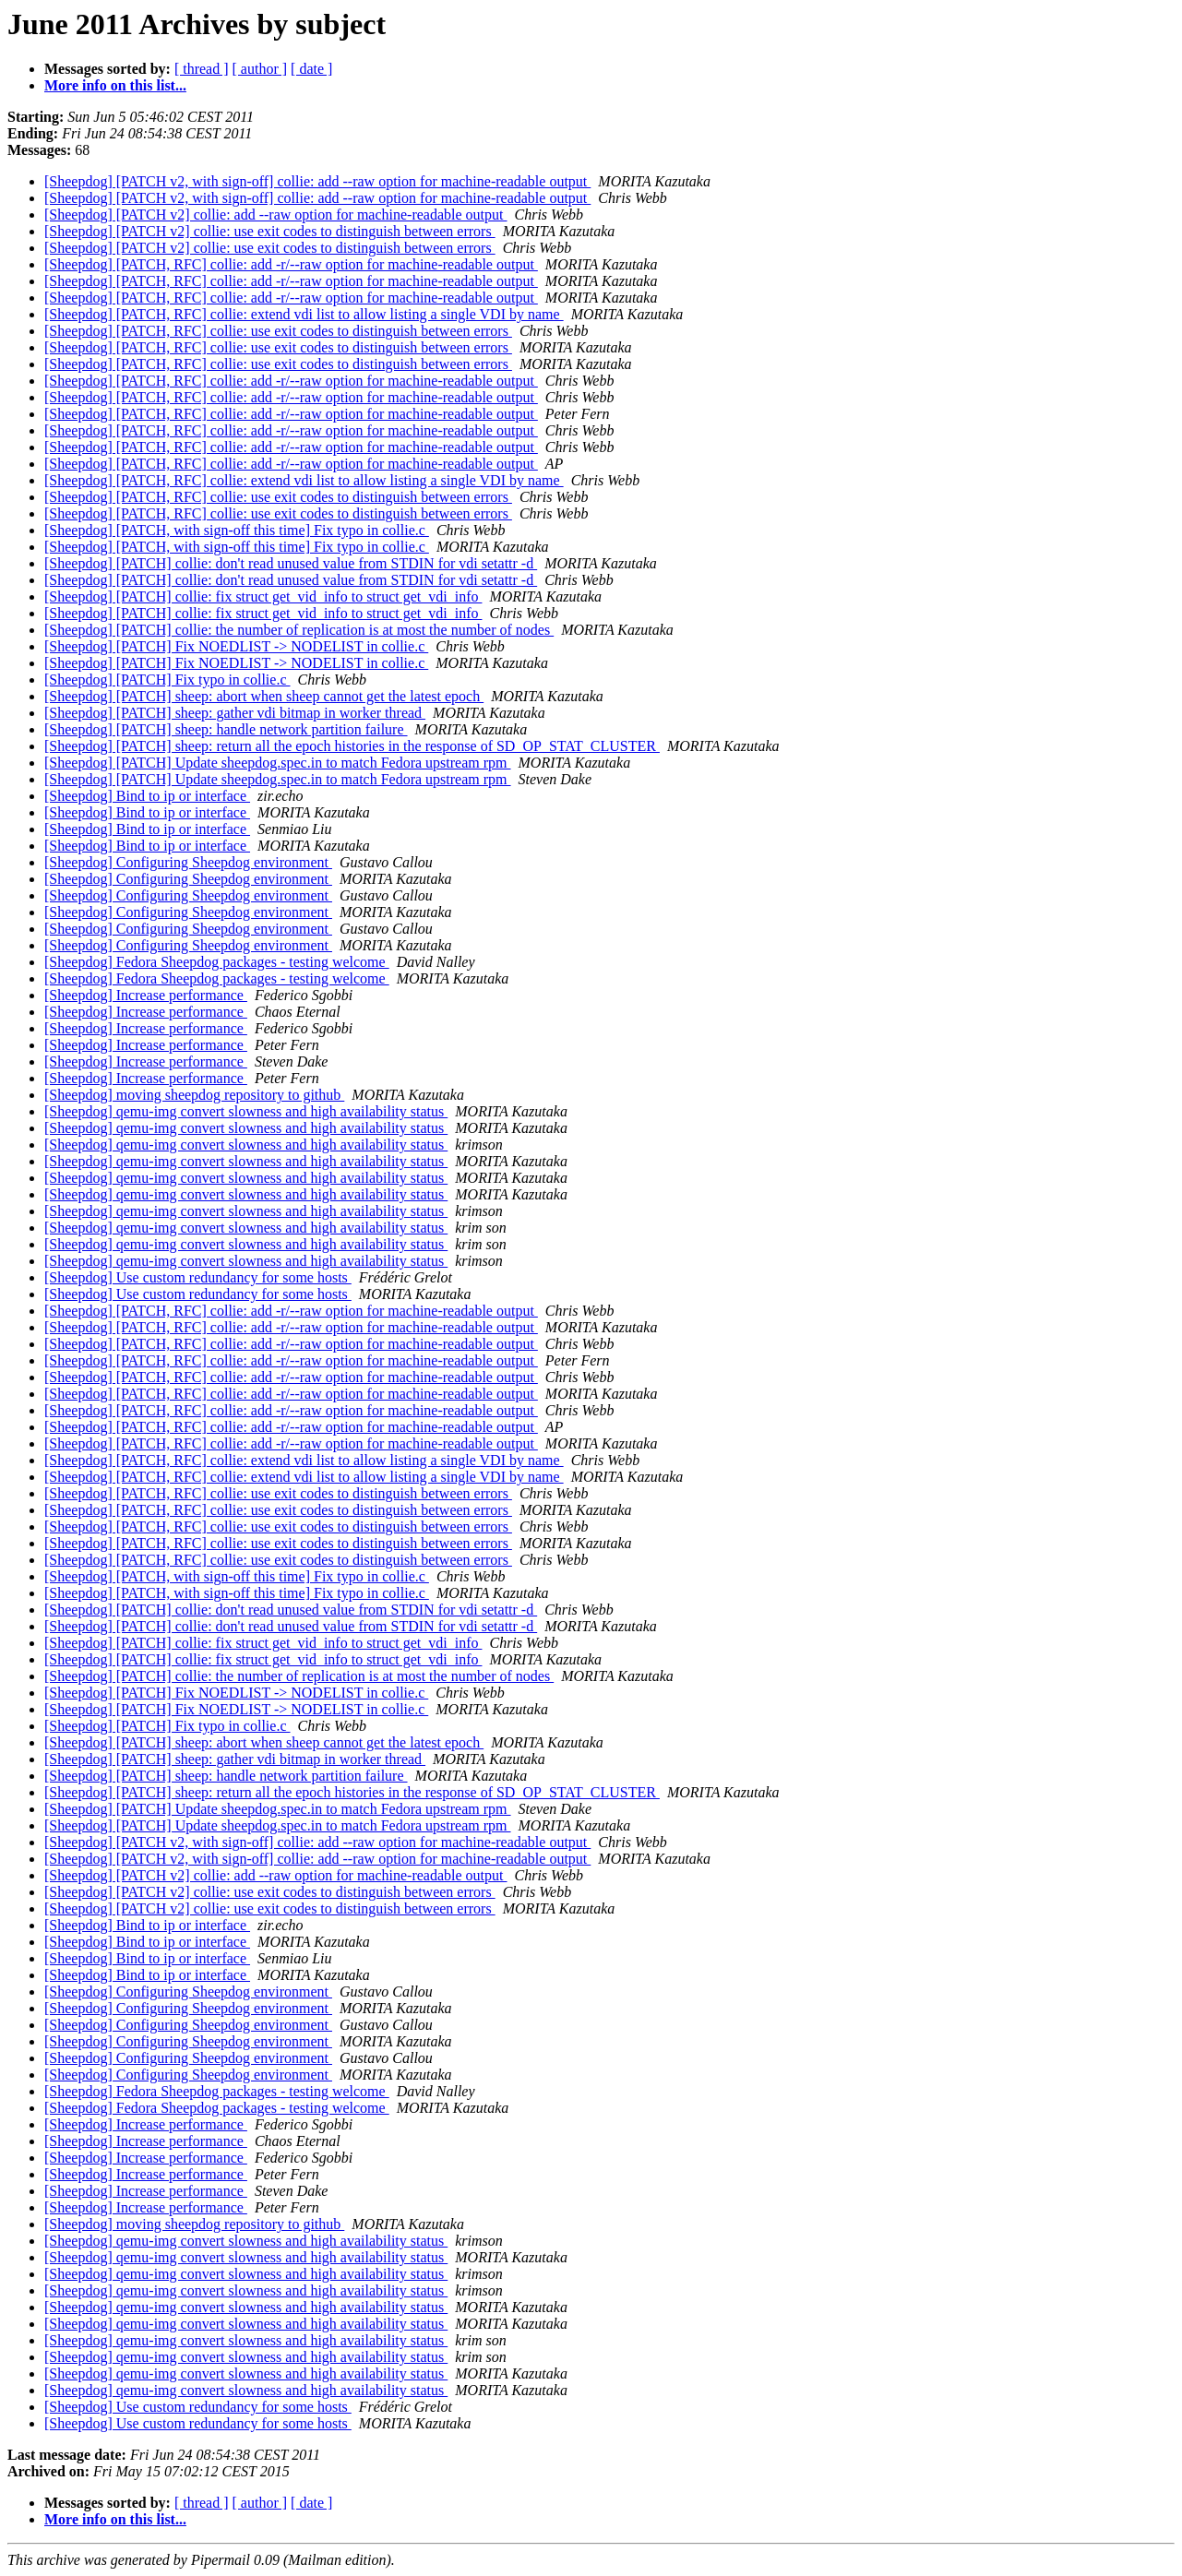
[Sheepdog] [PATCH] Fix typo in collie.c (167, 679)
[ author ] (260, 69)
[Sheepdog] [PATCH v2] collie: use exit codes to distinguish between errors (269, 231)
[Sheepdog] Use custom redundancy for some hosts (198, 1277)
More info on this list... (115, 85)
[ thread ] (201, 69)
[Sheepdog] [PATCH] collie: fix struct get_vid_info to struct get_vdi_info (263, 596)
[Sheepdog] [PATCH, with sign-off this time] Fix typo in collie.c (236, 530)
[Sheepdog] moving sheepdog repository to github (194, 1095)
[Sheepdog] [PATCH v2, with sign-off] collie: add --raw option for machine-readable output (317, 181)
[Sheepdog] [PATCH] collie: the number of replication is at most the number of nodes (299, 630)
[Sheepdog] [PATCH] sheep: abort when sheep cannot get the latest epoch (264, 696)
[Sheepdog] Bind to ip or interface (147, 796)
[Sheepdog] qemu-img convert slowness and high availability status (246, 1111)
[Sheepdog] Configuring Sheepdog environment (188, 862)
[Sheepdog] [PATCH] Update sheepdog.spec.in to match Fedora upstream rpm (277, 762)
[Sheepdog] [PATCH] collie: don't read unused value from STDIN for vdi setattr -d (290, 563)
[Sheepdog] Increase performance (145, 995)
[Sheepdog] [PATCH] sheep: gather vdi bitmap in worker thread (234, 713)
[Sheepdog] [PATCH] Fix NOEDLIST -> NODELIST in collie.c (236, 646)
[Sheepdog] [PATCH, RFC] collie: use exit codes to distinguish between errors (278, 331)
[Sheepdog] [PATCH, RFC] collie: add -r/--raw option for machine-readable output (291, 264)
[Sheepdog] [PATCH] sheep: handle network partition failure (226, 729)
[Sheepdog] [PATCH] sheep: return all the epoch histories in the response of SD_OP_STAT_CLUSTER (352, 746)
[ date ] (311, 69)
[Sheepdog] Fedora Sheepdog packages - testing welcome (216, 962)
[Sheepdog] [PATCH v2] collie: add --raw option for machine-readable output (275, 214)
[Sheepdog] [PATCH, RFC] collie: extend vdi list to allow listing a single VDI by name (304, 314)
